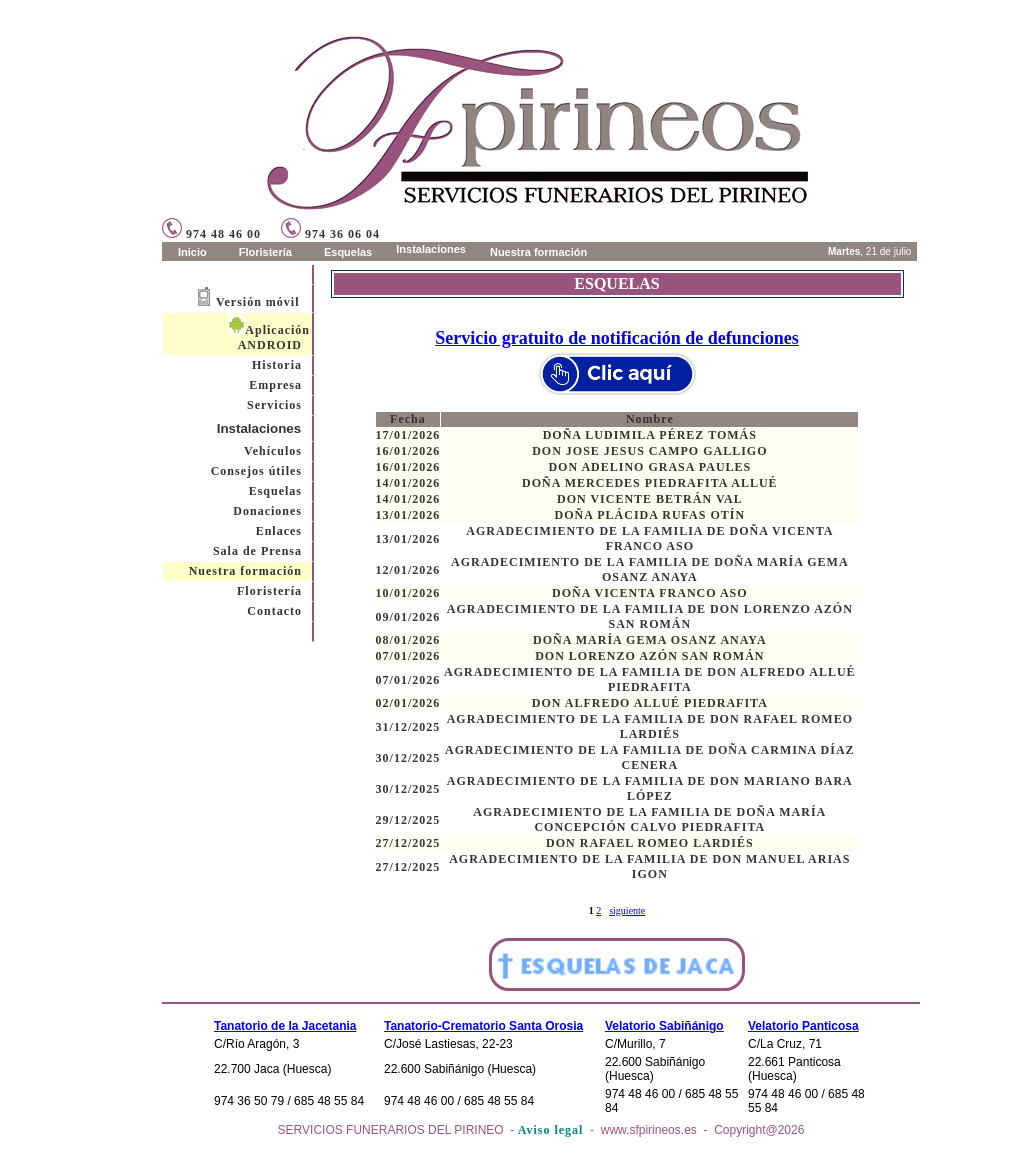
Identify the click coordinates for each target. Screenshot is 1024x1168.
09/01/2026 (408, 617)
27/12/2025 (408, 843)
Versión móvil (258, 302)
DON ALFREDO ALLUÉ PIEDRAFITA (650, 703)
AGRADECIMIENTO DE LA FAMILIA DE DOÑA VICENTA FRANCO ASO (649, 538)
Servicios (274, 405)
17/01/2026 (408, 435)
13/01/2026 (408, 515)
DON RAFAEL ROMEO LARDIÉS (649, 843)
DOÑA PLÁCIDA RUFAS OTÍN (650, 515)
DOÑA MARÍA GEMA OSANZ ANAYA (649, 640)
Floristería (269, 591)
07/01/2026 (408, 656)
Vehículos (273, 451)
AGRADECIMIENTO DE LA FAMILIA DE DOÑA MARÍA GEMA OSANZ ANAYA (650, 569)
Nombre (650, 419)
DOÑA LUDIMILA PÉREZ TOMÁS (650, 435)
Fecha (408, 419)
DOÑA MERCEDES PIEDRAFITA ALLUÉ (649, 483)
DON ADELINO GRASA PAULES (649, 467)
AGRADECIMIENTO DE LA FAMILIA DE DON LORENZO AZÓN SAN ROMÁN (650, 616)
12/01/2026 (408, 570)
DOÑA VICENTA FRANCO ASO (650, 593)
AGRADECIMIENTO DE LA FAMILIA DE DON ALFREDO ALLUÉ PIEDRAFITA (650, 679)
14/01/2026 (408, 483)
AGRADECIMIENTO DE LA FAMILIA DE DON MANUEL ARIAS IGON (649, 866)
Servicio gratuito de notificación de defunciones (616, 338)
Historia (277, 365)
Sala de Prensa (257, 551)
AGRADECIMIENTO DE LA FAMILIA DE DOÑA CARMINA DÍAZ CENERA (650, 757)
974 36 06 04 (330, 234)
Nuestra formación (245, 571)
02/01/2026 (408, 703)
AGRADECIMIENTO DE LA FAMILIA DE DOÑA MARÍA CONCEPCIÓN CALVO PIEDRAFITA (649, 819)
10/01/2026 (408, 593)
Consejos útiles (256, 471)
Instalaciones (259, 428)
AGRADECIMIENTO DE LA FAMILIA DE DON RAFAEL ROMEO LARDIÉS (650, 726)
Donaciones (267, 511)
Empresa (275, 385)
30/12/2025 (408, 758)
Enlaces (279, 531)
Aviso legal (551, 1130)
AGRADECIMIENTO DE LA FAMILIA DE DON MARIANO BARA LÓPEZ (650, 788)
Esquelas (275, 491)
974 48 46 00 (211, 234)
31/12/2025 (408, 727)
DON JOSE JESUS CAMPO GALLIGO (649, 451)
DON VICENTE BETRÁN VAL (650, 499)
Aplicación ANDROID (269, 337)
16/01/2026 (408, 451)
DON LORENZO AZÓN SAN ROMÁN (649, 656)
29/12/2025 (408, 820)
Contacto (274, 611)
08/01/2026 (408, 640)
